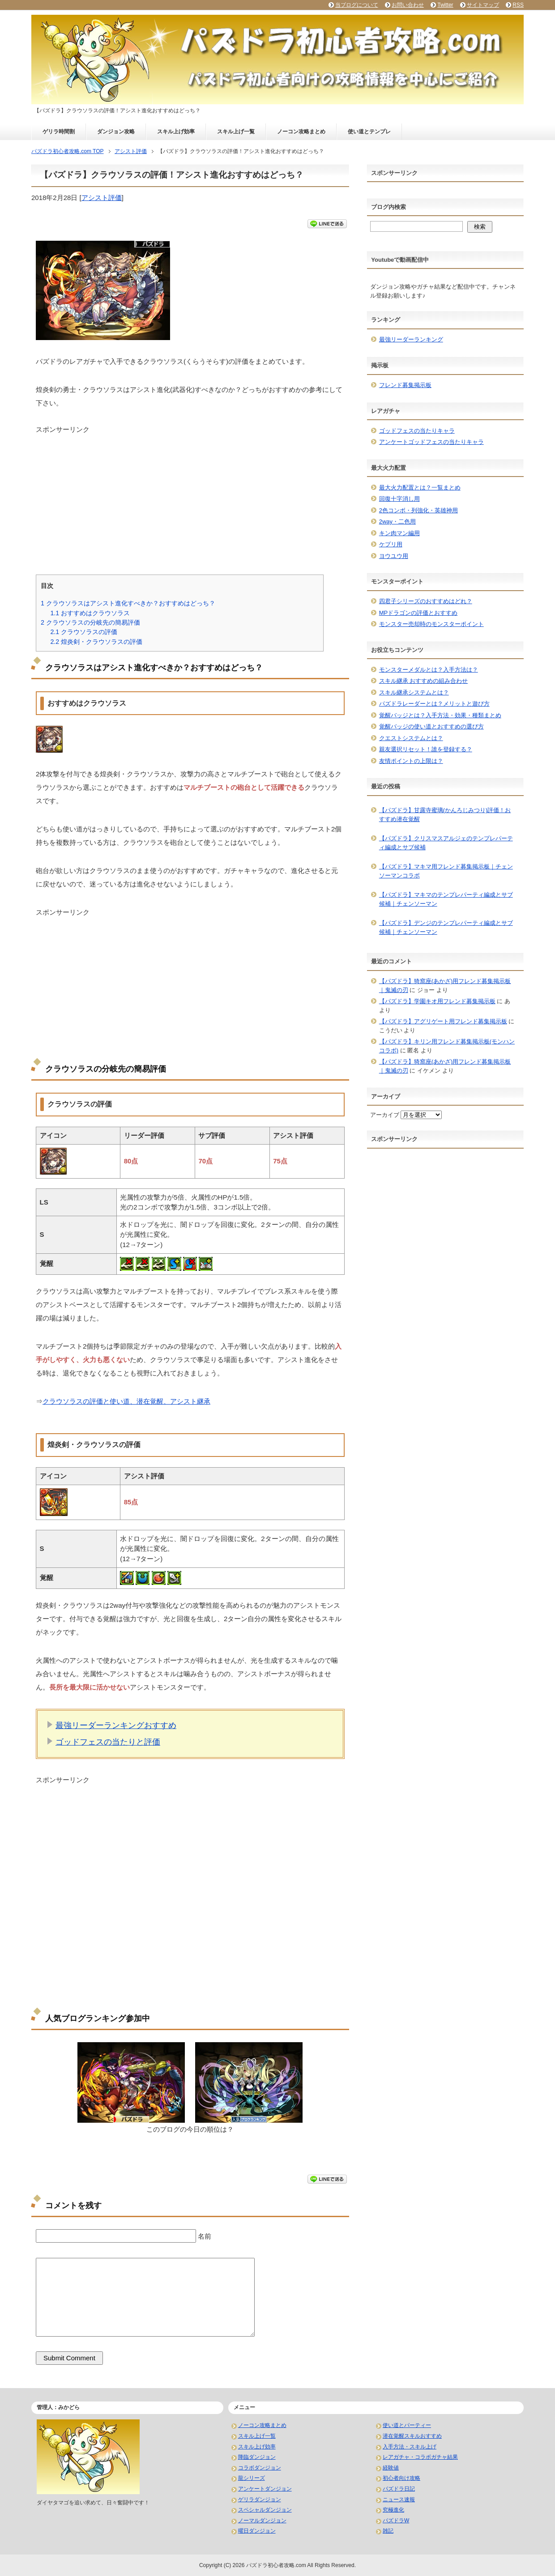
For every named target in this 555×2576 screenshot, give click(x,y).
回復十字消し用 (399, 498)
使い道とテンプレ (369, 131)
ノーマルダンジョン (262, 2520)
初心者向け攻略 (401, 2478)
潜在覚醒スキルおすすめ (412, 2436)
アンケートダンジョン (265, 2489)
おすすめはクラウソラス (90, 613)
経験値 (391, 2468)
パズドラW (396, 2520)
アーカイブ (384, 1114)
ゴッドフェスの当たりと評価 (108, 1741)
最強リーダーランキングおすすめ (116, 1725)
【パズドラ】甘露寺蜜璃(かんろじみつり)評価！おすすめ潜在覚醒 (445, 814)
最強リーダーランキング (411, 339)
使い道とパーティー (407, 2425)
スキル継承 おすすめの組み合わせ (423, 680)
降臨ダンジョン (257, 2457)
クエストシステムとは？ (411, 738)
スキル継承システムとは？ (414, 692)
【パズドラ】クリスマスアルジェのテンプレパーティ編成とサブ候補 (446, 843)
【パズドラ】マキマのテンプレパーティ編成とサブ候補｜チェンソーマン (446, 899)
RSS (518, 5)
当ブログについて (356, 5)
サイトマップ (483, 5)
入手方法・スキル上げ (409, 2447)
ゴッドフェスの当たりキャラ (417, 430)
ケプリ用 (390, 544)
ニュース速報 (399, 2499)
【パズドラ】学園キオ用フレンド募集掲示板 (437, 1001)
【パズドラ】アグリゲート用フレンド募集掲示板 (443, 1021)
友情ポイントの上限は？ (411, 761)
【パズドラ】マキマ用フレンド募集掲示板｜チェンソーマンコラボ (446, 871)
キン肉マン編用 (399, 533)
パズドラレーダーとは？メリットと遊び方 (434, 703)
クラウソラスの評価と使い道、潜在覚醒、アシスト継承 (126, 1401)
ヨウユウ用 (393, 556)
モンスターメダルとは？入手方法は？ (428, 669)
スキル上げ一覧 (236, 131)
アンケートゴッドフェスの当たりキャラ (431, 442)
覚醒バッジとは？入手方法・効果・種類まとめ (440, 715)
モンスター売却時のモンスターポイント (431, 624)
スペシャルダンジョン (265, 2510)
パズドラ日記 (399, 2489)
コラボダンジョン (259, 2468)
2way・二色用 (397, 521)
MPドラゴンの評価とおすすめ (418, 612)
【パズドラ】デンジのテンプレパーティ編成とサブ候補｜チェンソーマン (446, 927)
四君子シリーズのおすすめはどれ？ (425, 601)
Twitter (445, 5)
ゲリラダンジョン (259, 2499)
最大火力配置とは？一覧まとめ (420, 487)
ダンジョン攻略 (116, 131)
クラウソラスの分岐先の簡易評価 (90, 622)
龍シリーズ (251, 2478)
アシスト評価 (101, 197)
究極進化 (393, 2510)
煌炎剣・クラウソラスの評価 (96, 641)
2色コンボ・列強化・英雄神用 (418, 510)
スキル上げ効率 (176, 131)
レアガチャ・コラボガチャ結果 (420, 2457)
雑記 (388, 2531)
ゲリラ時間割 (59, 131)
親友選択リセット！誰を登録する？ (425, 749)
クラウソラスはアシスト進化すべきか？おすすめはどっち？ (128, 603)
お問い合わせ (408, 5)
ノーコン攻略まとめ (301, 131)
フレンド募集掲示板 (405, 385)
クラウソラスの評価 (83, 631)
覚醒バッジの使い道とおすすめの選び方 (431, 726)
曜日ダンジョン (257, 2531)
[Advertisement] (190, 497)
